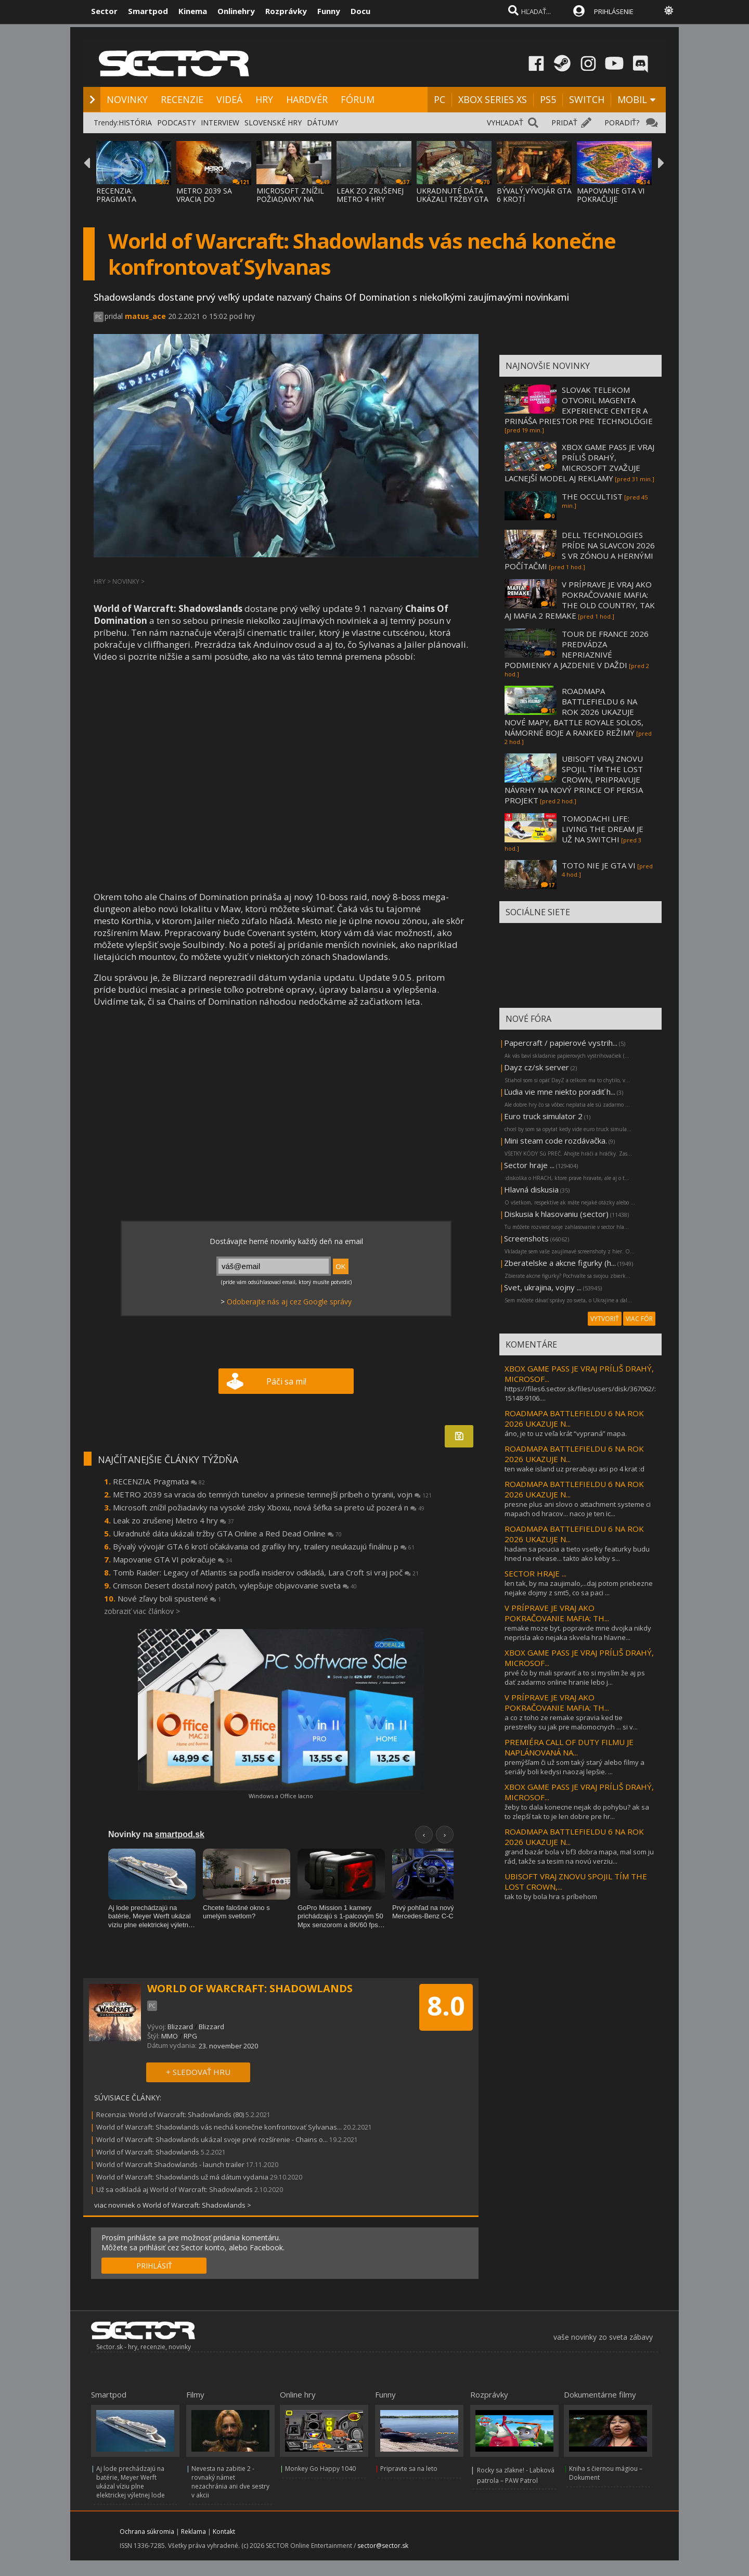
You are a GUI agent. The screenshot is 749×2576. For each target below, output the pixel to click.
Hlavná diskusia (531, 1189)
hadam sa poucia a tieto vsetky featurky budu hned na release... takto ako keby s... (577, 1553)
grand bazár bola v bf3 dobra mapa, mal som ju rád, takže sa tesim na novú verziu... (579, 1856)
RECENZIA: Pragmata (159, 1481)
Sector (104, 11)
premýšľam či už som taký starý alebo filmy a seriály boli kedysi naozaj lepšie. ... (574, 1767)
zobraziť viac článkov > (142, 1611)
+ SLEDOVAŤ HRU (198, 2072)
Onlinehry (236, 11)
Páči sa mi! (286, 1381)
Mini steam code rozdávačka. (555, 1140)
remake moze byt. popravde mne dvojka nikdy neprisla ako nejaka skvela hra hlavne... (578, 1632)
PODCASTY (176, 122)
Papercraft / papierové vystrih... (560, 1042)
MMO (169, 2036)
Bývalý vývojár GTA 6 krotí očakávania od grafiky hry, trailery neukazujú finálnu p (264, 1546)
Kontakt (224, 2531)
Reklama (193, 2531)
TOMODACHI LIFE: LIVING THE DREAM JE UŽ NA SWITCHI (602, 828)
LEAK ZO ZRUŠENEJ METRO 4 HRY (370, 195)
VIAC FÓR (639, 1318)
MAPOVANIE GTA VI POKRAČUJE (610, 195)
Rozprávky (286, 11)
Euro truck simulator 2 (543, 1116)
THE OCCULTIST (592, 496)
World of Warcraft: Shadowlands (147, 2152)
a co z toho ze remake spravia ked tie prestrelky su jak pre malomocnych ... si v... (571, 1722)
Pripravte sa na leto (408, 2468)
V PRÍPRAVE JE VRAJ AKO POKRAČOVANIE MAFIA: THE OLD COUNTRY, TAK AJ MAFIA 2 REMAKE (580, 600)
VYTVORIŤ (604, 1318)
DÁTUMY (322, 122)
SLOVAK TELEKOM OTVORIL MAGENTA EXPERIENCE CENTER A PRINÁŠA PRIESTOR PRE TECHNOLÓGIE (579, 405)
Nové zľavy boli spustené (169, 1598)
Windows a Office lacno (281, 1796)
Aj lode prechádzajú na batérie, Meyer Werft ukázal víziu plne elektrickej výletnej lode (130, 2482)
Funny (328, 11)
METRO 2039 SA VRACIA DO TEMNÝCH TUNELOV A (212, 203)
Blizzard (180, 2026)
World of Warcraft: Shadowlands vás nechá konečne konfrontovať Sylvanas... (219, 2127)
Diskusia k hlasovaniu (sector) (556, 1214)
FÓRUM (357, 99)
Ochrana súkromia (147, 2531)
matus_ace (145, 316)
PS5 (548, 99)
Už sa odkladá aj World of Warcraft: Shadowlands (174, 2189)
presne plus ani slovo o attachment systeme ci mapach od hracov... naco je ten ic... (578, 1509)
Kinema (192, 11)
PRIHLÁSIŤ (154, 2266)
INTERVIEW (220, 122)
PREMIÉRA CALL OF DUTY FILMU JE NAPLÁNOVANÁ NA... (569, 1747)
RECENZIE (182, 99)
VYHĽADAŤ (505, 122)
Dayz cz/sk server (536, 1067)
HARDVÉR (307, 99)
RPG (190, 2036)
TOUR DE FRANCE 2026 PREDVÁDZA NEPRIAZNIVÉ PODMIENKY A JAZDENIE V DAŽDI (577, 649)
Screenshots (526, 1238)
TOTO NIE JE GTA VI (599, 865)
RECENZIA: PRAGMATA (116, 195)
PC (439, 99)
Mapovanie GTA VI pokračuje (172, 1559)
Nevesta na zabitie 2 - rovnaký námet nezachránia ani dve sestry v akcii (230, 2482)
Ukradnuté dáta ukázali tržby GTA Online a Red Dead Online (227, 1533)
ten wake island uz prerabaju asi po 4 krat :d (574, 1468)
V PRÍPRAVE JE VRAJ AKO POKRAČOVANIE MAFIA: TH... (557, 1613)
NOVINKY (127, 99)
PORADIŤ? (621, 122)
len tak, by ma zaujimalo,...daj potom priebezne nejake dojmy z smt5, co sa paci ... (579, 1588)
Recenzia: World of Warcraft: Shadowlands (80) (170, 2114)
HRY (264, 99)
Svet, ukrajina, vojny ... (543, 1287)
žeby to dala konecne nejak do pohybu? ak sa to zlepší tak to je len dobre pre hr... (577, 1811)
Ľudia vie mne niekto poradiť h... (559, 1091)
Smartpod (148, 11)
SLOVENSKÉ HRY (273, 122)
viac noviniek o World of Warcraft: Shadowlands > (172, 2205)
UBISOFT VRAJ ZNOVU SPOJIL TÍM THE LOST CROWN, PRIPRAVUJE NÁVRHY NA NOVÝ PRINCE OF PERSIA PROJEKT (574, 779)
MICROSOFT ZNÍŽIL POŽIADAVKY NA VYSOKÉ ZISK (290, 199)
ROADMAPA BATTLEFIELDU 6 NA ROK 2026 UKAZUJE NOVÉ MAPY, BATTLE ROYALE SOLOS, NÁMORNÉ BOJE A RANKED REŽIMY (574, 712)
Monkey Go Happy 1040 (320, 2468)
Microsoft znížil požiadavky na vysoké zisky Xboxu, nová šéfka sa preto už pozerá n (268, 1507)
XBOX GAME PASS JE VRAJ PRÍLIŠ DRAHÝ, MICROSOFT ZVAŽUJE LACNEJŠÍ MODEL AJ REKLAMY (579, 462)
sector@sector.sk (382, 2545)
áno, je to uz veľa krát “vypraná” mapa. (566, 1433)
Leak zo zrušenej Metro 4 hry (173, 1520)
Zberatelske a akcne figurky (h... (560, 1263)
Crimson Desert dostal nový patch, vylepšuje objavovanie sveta (235, 1585)
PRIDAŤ (564, 122)
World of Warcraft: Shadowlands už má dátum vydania (182, 2177)
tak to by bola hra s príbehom (551, 1896)
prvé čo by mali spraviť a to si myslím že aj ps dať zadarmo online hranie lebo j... (575, 1677)
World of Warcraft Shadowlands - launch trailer (170, 2164)
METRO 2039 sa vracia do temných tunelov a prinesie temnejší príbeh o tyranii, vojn (272, 1494)
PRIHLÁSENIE (614, 11)
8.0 (446, 2005)
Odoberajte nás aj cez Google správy (289, 1301)
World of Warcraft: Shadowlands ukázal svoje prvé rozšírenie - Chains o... (212, 2139)
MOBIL (632, 99)
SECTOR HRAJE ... (535, 1573)
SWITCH (586, 99)
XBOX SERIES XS (492, 99)
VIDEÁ (229, 99)
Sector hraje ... (529, 1165)
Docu (360, 11)
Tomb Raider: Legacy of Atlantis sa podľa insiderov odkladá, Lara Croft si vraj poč (266, 1572)
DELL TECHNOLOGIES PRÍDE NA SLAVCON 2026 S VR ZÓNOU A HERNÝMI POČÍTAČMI (580, 550)
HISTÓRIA (135, 122)
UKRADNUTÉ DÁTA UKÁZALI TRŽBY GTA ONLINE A (452, 199)
